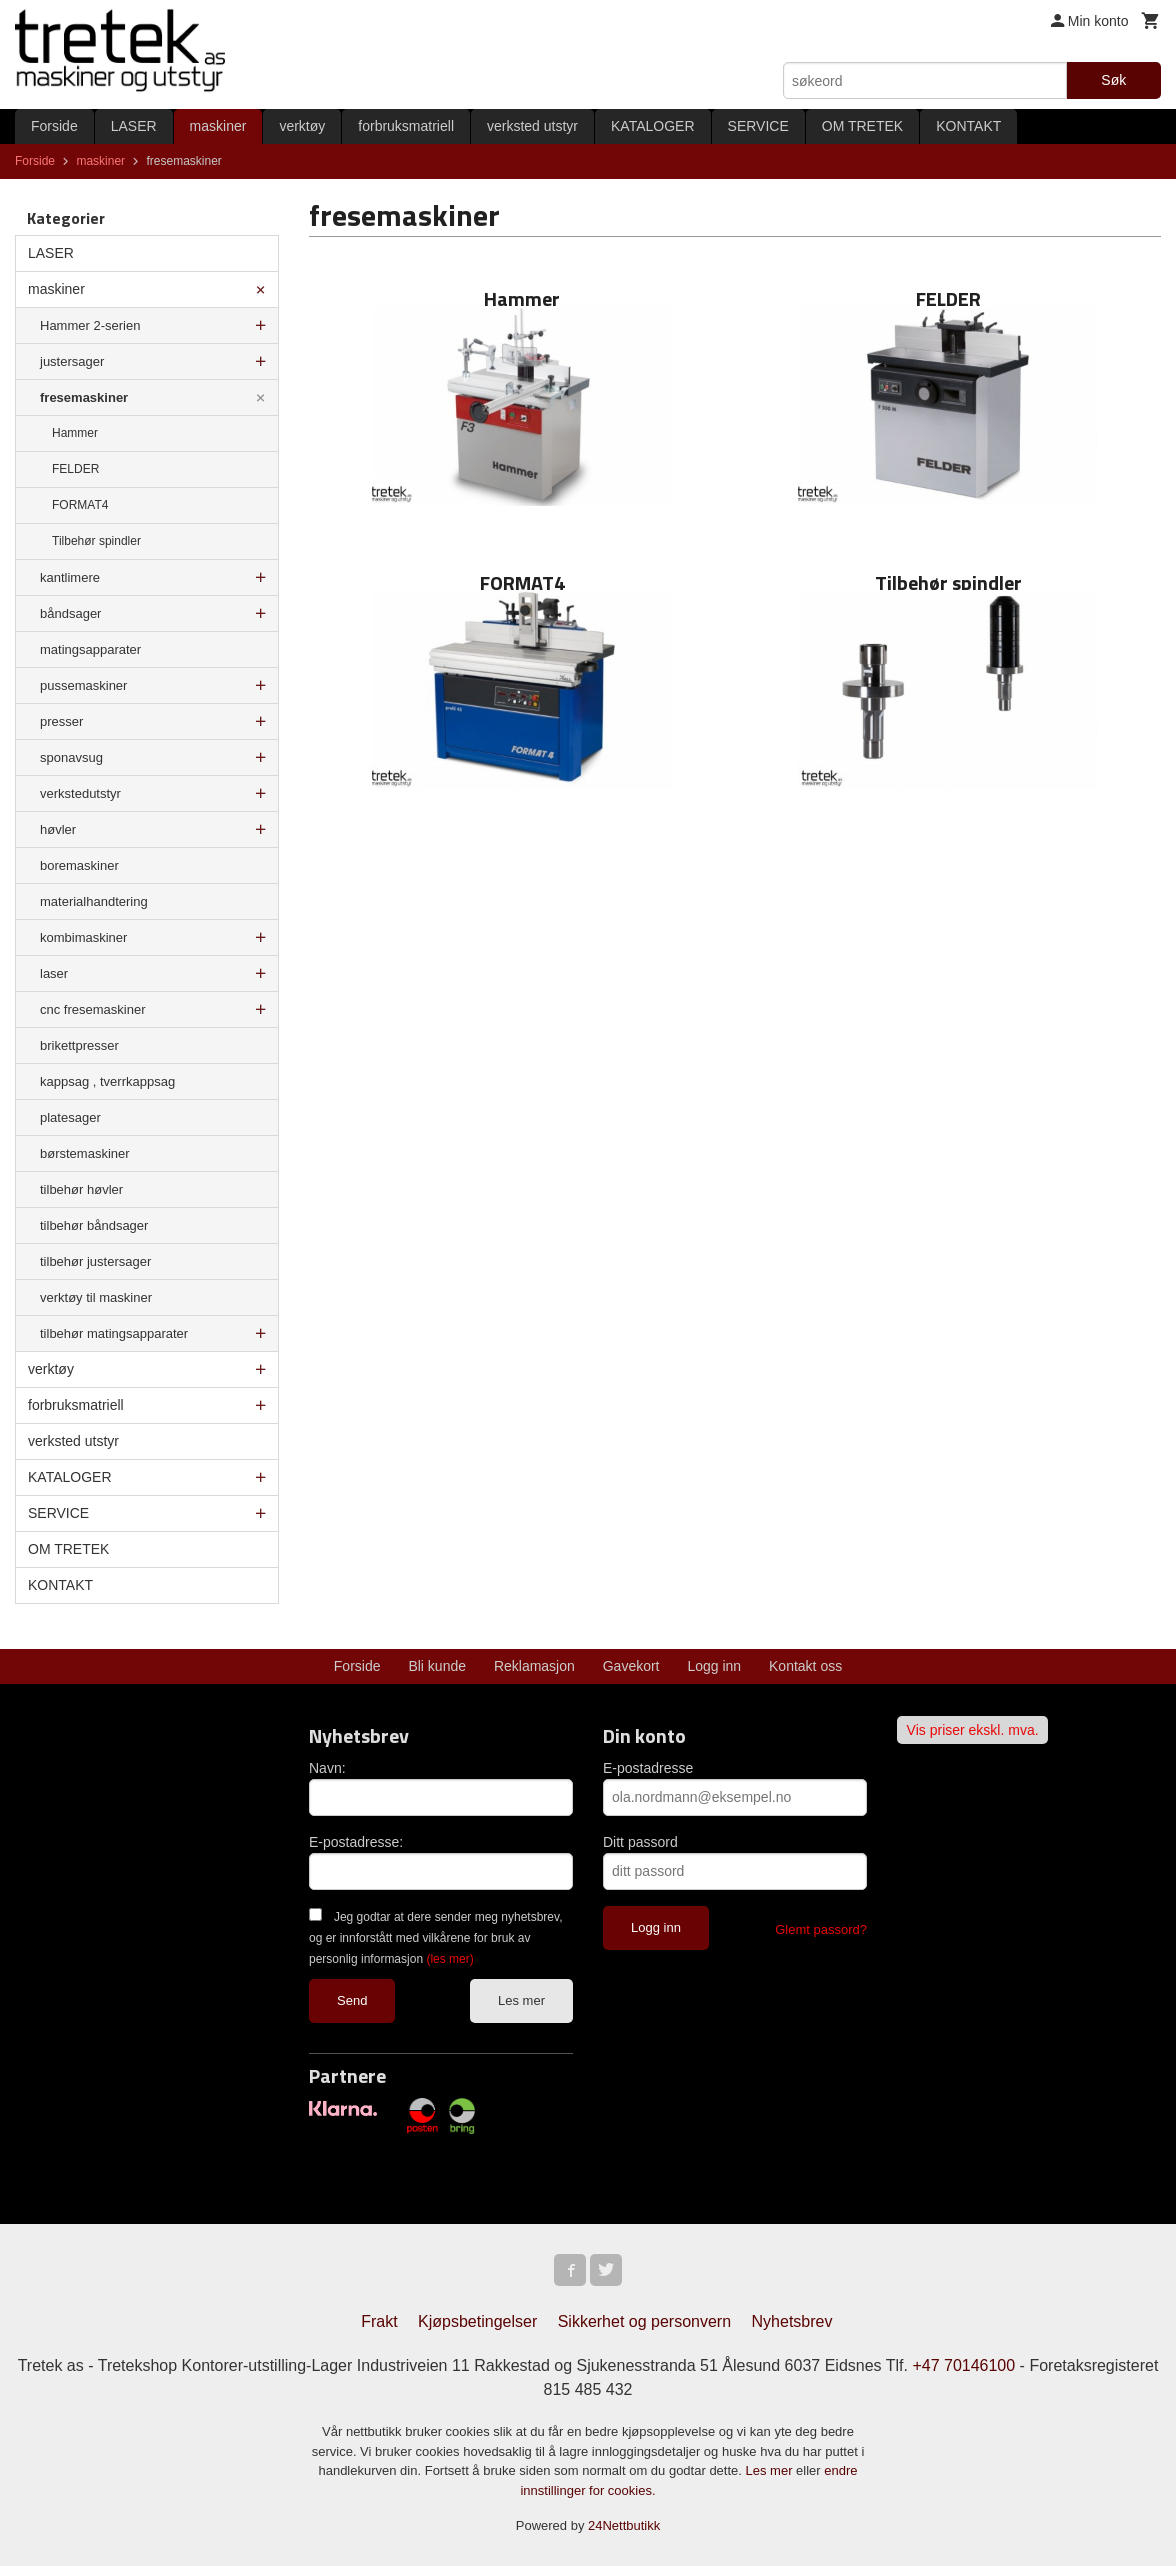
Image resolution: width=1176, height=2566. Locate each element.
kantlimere (70, 577)
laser (54, 973)
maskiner (218, 126)
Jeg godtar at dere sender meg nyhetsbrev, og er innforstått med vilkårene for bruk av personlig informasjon (435, 1938)
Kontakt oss (805, 1666)
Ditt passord (640, 1842)
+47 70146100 (963, 2365)
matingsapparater (90, 649)
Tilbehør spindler (96, 541)
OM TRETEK (862, 126)
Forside (54, 126)
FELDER (75, 469)
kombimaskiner (83, 937)
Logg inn (714, 1666)
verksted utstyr (532, 126)
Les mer (521, 2000)
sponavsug (71, 757)
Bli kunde (437, 1666)
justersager (72, 361)
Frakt (379, 2321)
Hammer (75, 433)
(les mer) (449, 1959)
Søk (1113, 80)
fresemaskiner (84, 397)
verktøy (302, 126)
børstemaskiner (85, 1153)
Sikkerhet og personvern (644, 2321)
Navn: (327, 1768)
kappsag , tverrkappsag (107, 1081)
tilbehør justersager (95, 1261)
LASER (134, 126)
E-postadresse (648, 1768)
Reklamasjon (534, 1666)
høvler (58, 829)
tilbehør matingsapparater (114, 1333)
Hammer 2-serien (90, 325)
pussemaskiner (83, 685)
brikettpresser (79, 1045)
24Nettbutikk (624, 2525)
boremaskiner (79, 865)
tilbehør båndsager (94, 1225)
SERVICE (758, 126)
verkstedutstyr (80, 793)
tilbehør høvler (81, 1189)
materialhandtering (94, 901)
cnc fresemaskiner (92, 1009)
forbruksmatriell (406, 126)
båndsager (70, 613)
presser (61, 721)
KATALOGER (653, 126)
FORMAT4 (80, 505)
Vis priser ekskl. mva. (973, 1730)
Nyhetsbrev (792, 2321)
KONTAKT (968, 126)
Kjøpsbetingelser (477, 2321)
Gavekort (631, 1666)
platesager (70, 1117)
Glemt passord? (821, 1929)
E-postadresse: (356, 1842)
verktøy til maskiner (96, 1297)
